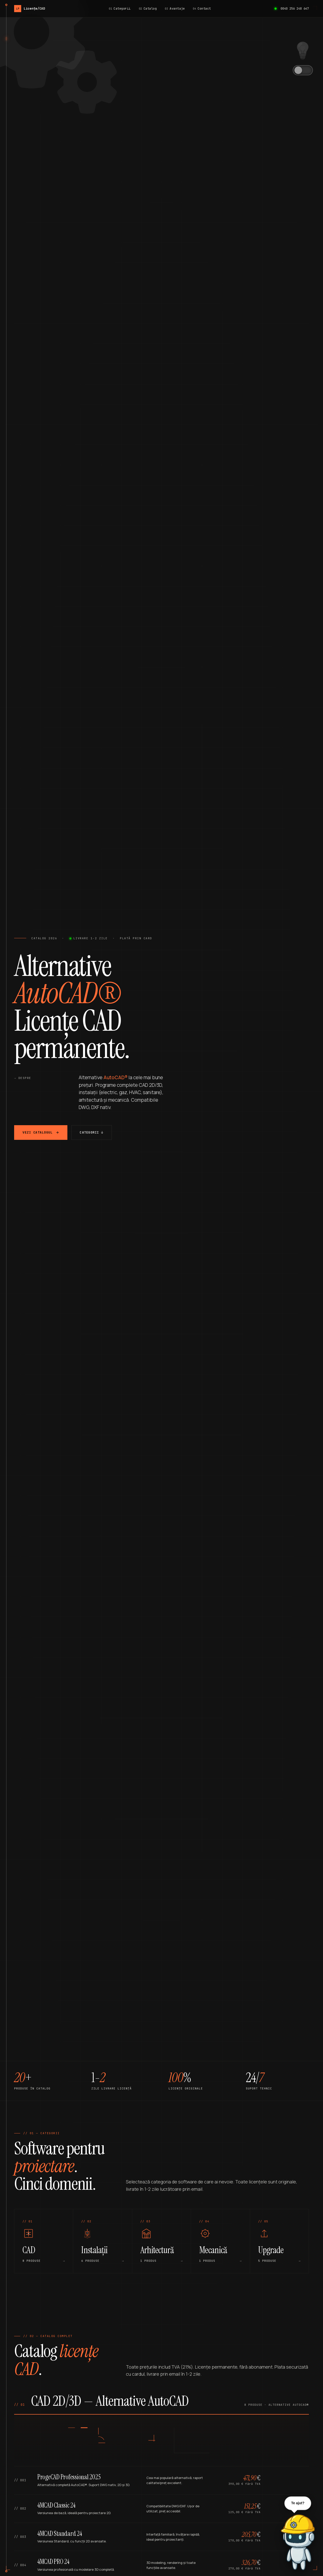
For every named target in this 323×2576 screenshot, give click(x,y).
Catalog (150, 9)
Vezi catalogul (40, 1132)
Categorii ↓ (91, 1132)
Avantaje (177, 9)
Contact (204, 9)
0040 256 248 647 (292, 9)
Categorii (122, 9)
